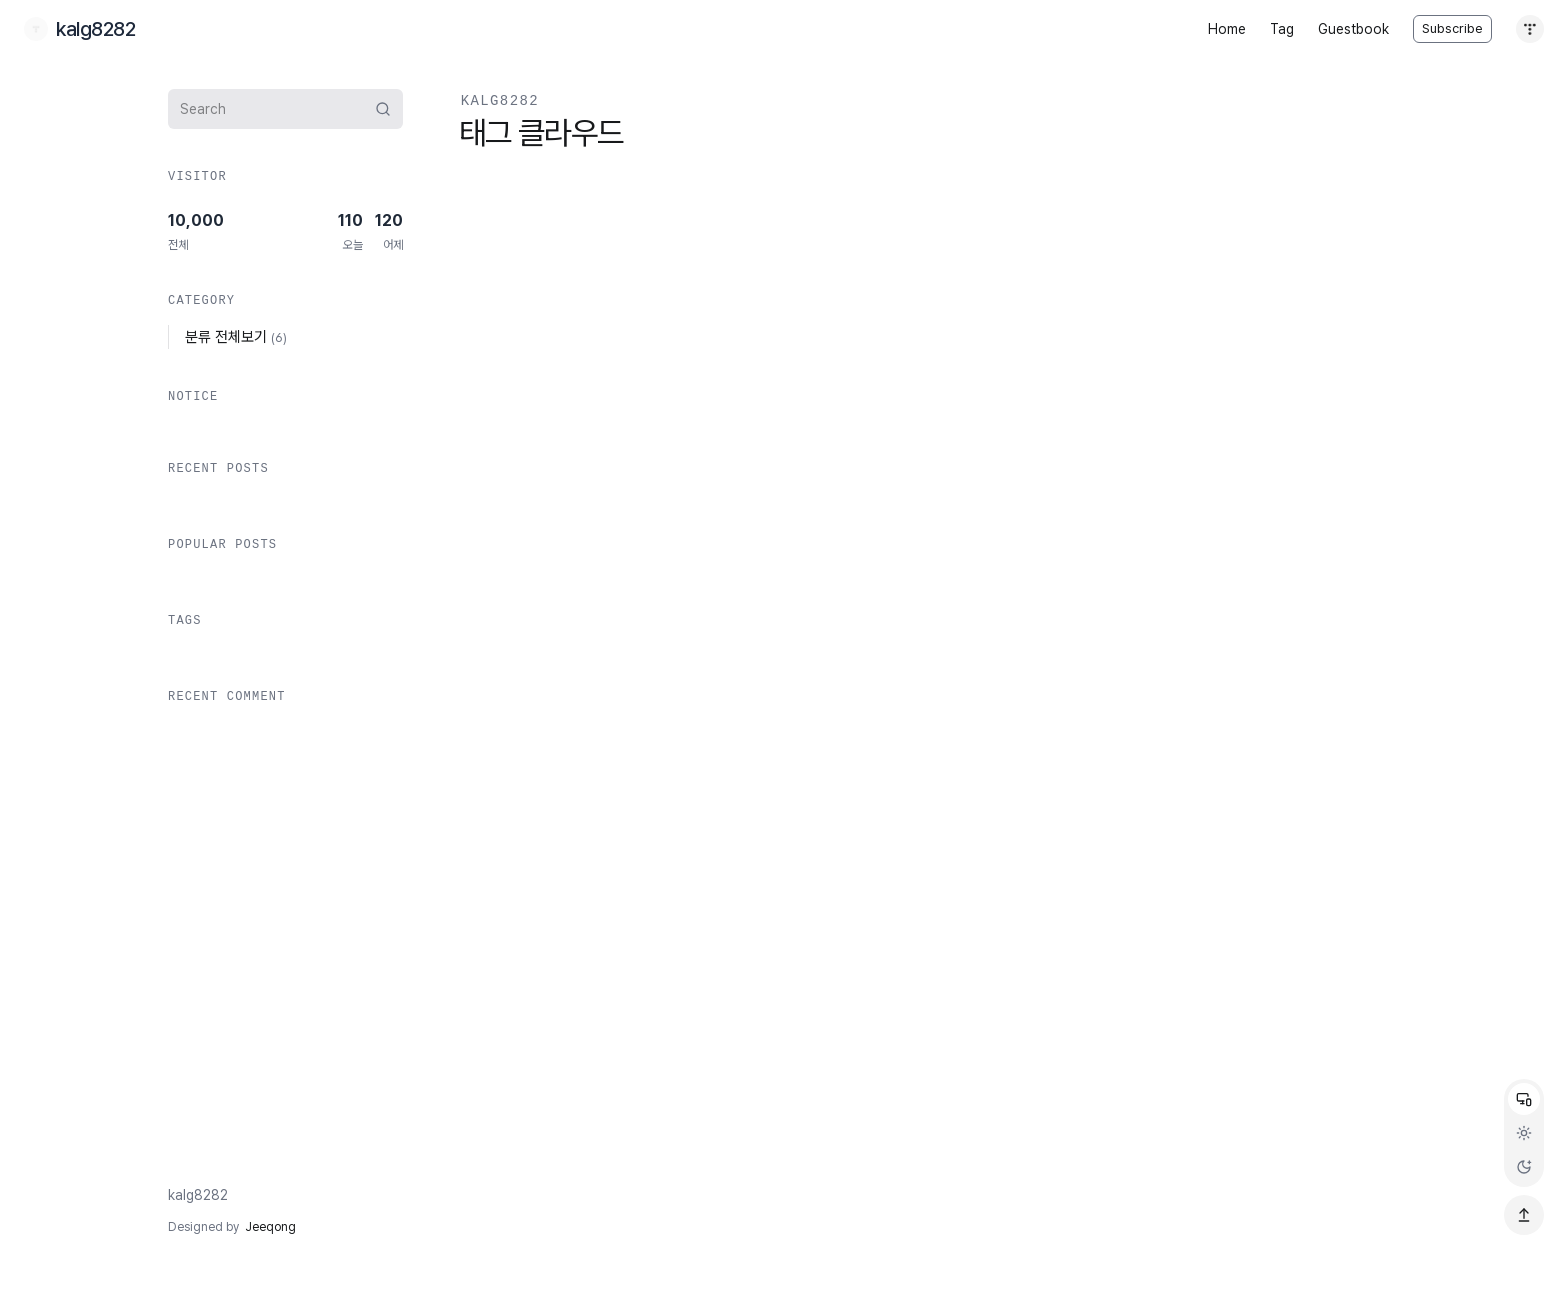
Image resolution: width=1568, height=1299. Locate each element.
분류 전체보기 (236, 337)
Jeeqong (270, 1227)
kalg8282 (198, 1195)
